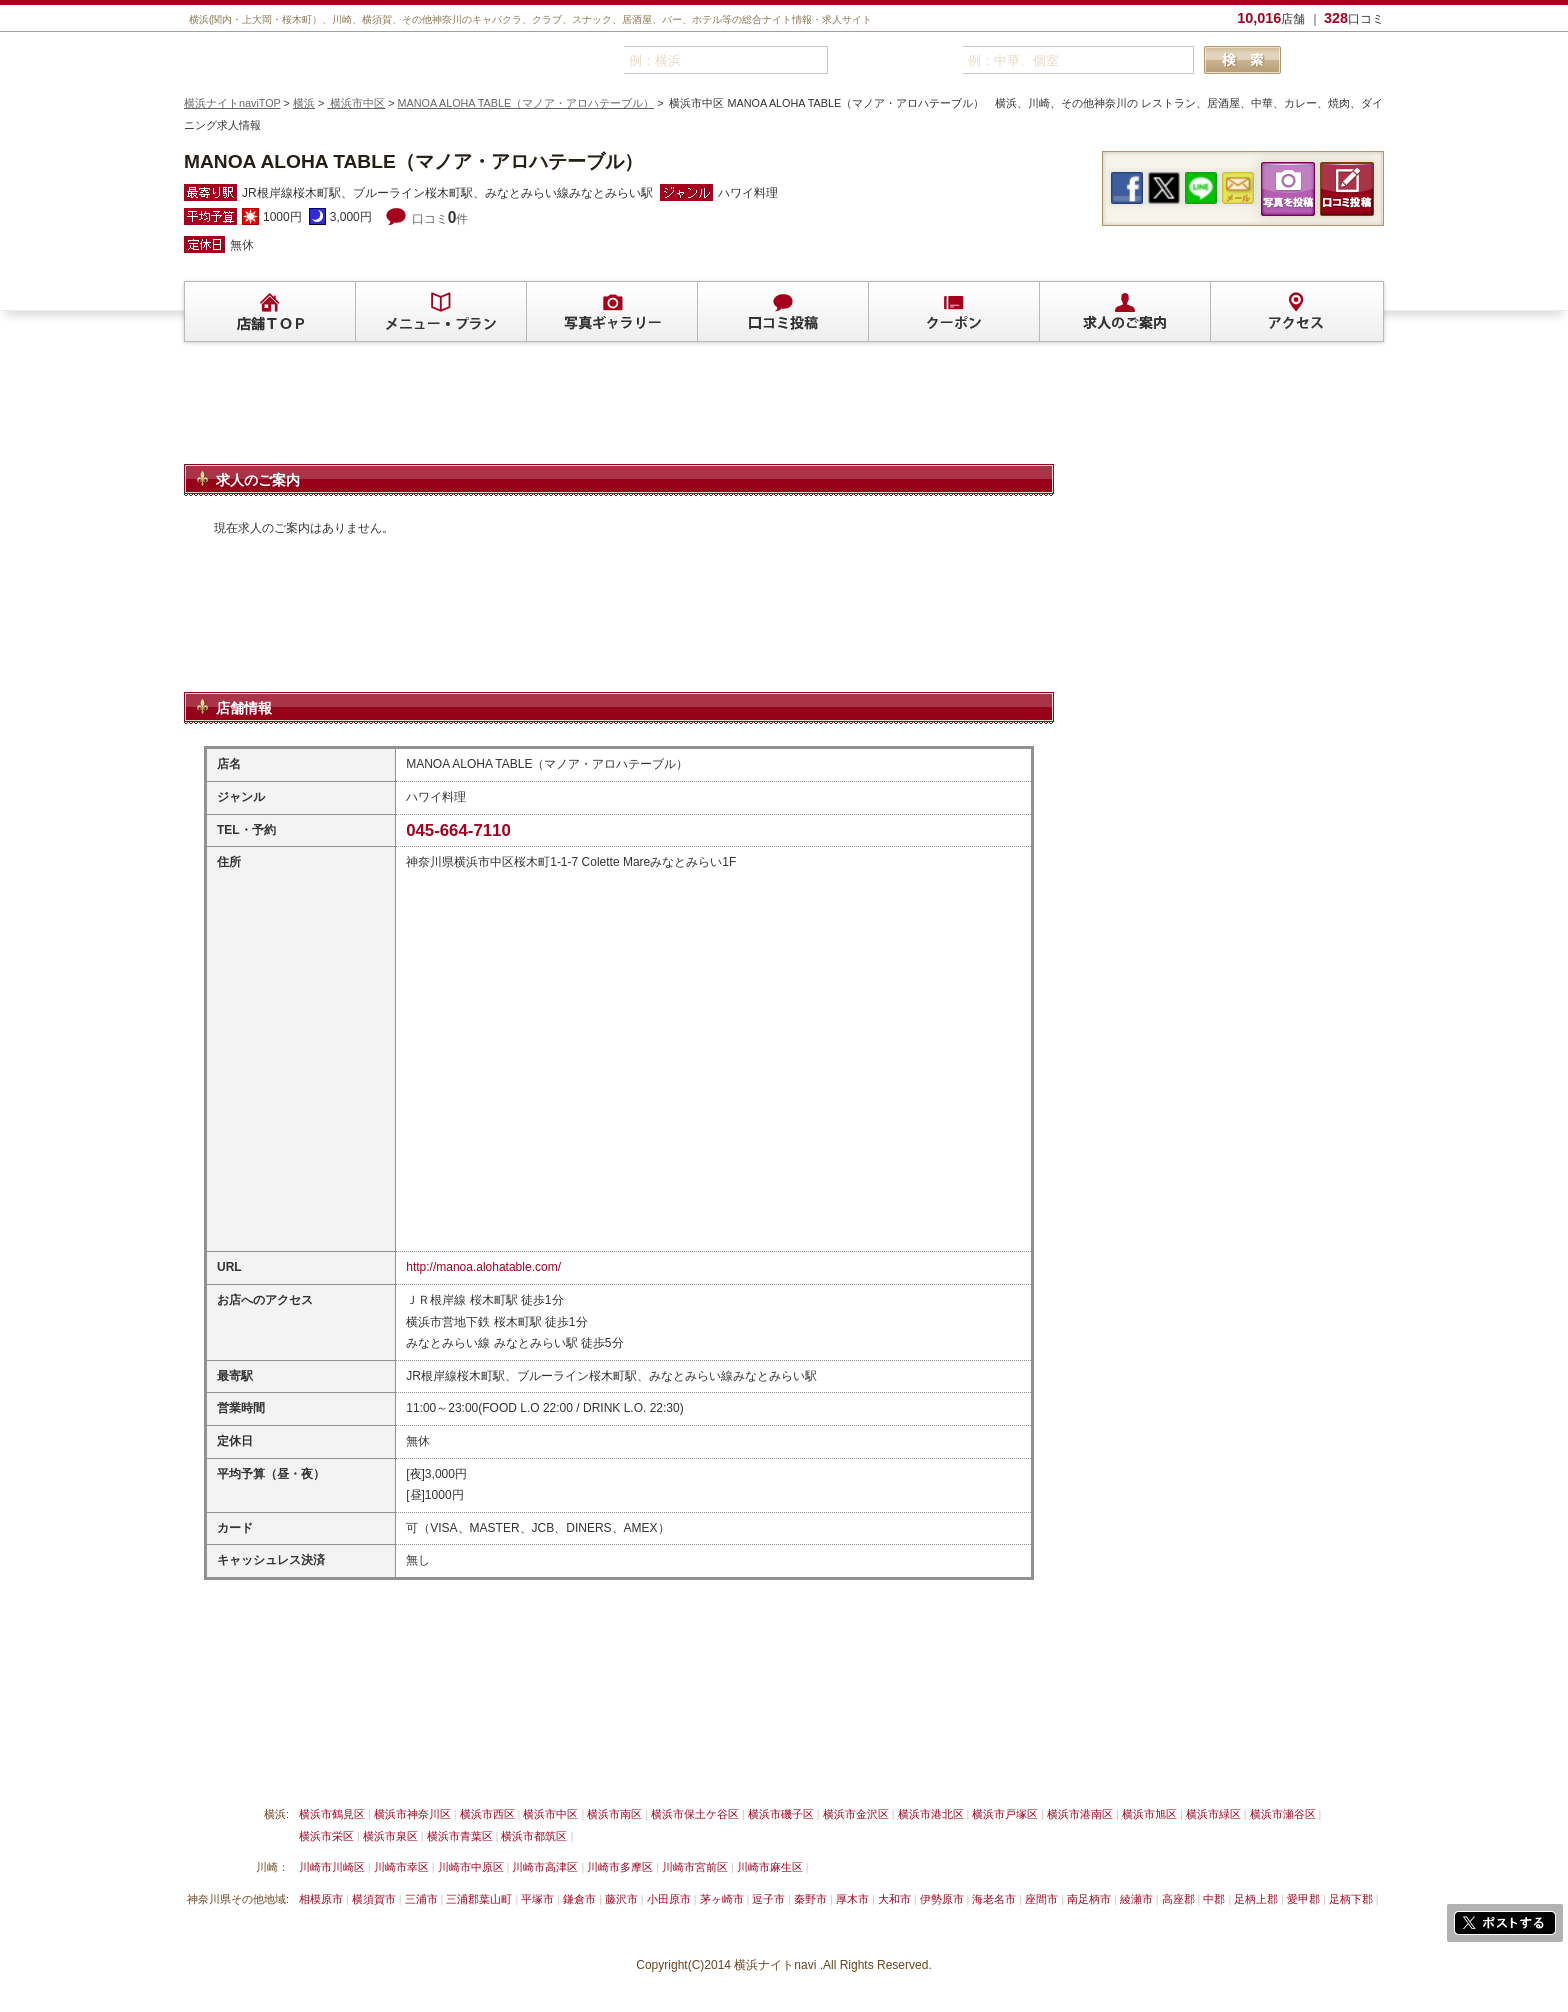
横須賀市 (374, 1899)
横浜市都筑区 (534, 1836)
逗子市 (768, 1899)
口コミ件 (440, 219)
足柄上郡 (1256, 1899)
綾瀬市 (1136, 1899)
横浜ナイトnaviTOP (232, 103)
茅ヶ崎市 (722, 1899)
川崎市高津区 (545, 1867)
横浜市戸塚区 (1005, 1814)
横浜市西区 (487, 1814)
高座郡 (1178, 1899)
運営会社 (817, 1767)
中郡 (1214, 1899)
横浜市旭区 (1149, 1814)
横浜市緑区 (1213, 1814)
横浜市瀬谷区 (1283, 1814)
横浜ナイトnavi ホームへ (930, 1767)
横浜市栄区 (326, 1836)
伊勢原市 (942, 1899)
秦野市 (810, 1899)
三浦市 (421, 1899)
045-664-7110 (458, 830)
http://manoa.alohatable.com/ (483, 1267)
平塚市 (537, 1899)
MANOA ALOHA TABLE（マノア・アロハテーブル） (526, 103)
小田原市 (669, 1899)
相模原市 (321, 1899)
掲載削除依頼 (412, 1767)
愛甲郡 (1303, 1899)
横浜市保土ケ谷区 (695, 1814)
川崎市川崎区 (332, 1867)
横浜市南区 (614, 1814)
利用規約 (603, 1767)
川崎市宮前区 (695, 1867)
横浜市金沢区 (856, 1814)
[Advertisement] (619, 412)
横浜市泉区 (390, 1836)
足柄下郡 (1351, 1899)
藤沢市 (621, 1899)
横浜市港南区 (1080, 1814)
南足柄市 (1089, 1899)
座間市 (1041, 1899)
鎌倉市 (579, 1899)
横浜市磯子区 (781, 1814)
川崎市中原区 (471, 1867)
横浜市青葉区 (460, 1836)
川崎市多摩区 (620, 1867)
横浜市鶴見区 (332, 1814)
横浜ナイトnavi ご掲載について (268, 1767)
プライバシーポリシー (710, 1767)
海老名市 (994, 1899)
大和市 (894, 1899)
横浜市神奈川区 (412, 1814)
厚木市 (852, 1899)
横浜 (304, 103)
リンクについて (514, 1767)
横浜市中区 (356, 103)
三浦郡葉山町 (479, 1899)
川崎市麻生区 (770, 1867)
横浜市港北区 (931, 1814)
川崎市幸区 (401, 1867)
